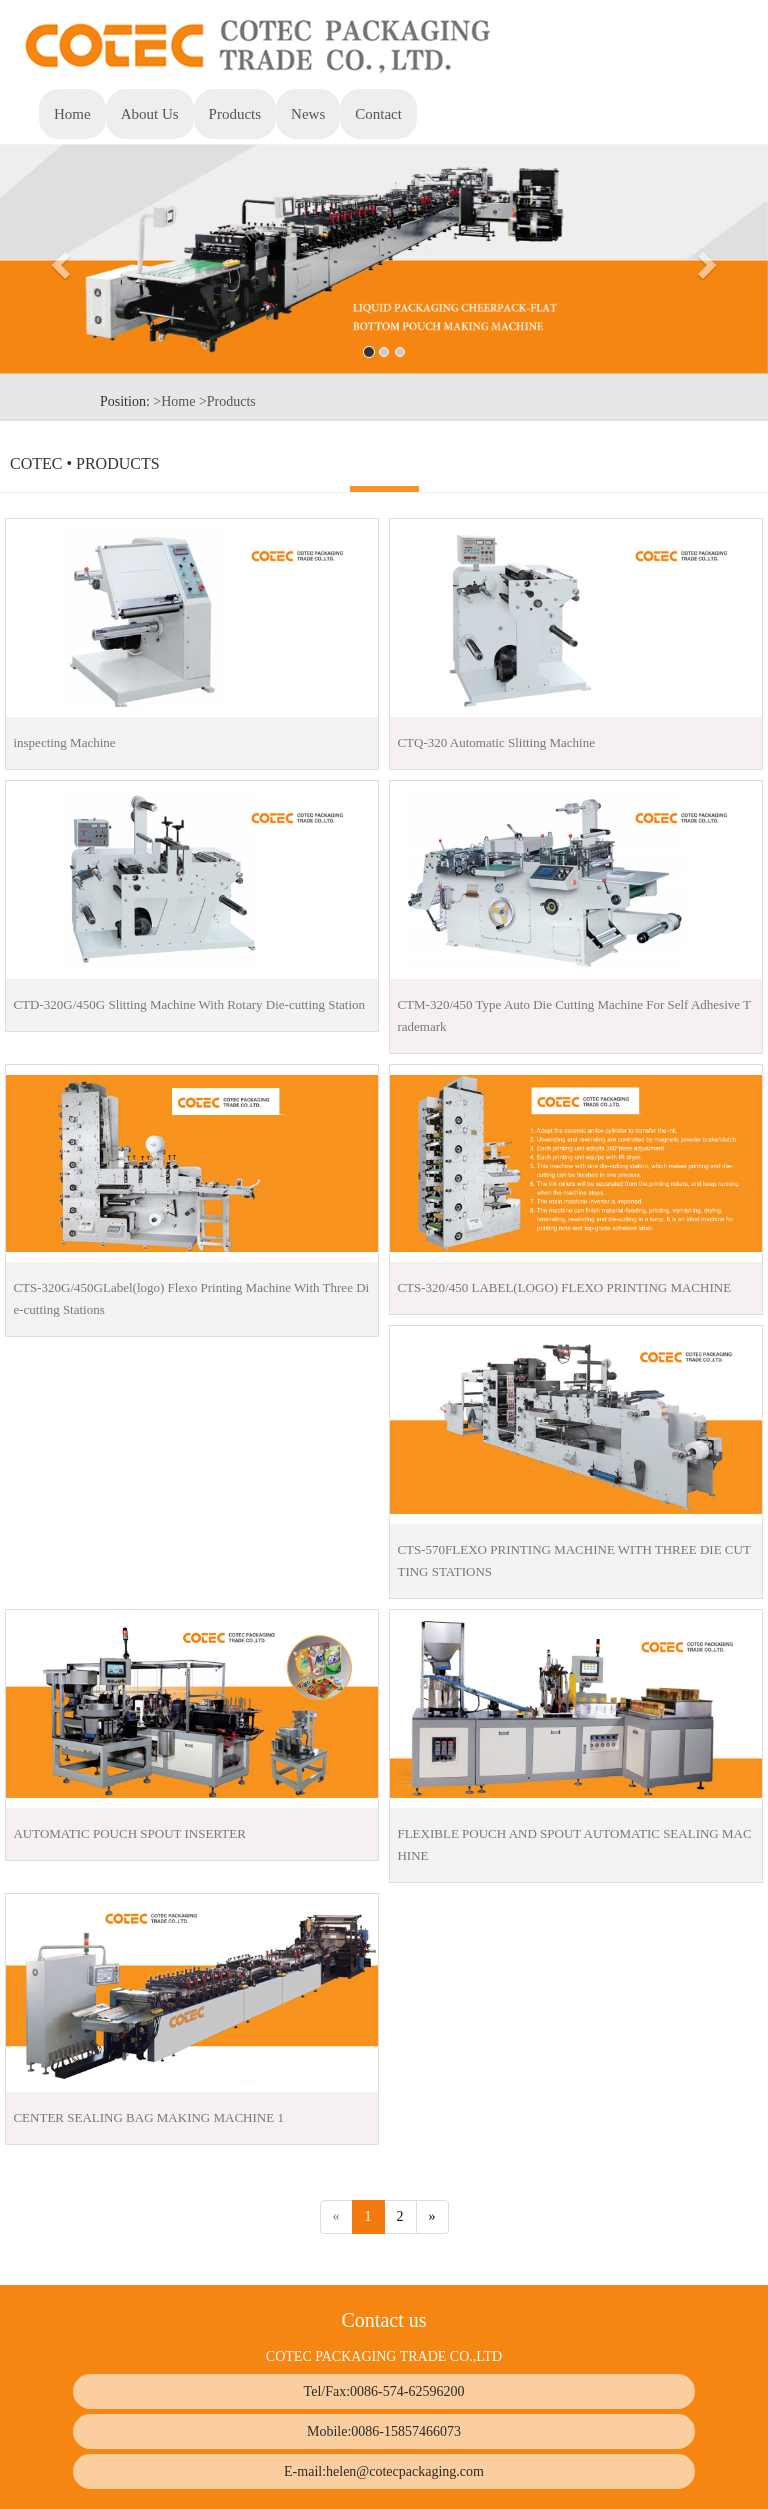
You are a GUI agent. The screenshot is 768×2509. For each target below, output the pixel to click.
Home (72, 114)
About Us (150, 114)
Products (243, 112)
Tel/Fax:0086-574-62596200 (384, 2391)
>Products (227, 401)
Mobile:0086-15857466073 (384, 2431)
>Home (174, 401)
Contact (378, 114)
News (308, 114)
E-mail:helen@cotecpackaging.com (384, 2471)
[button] (57, 259)
